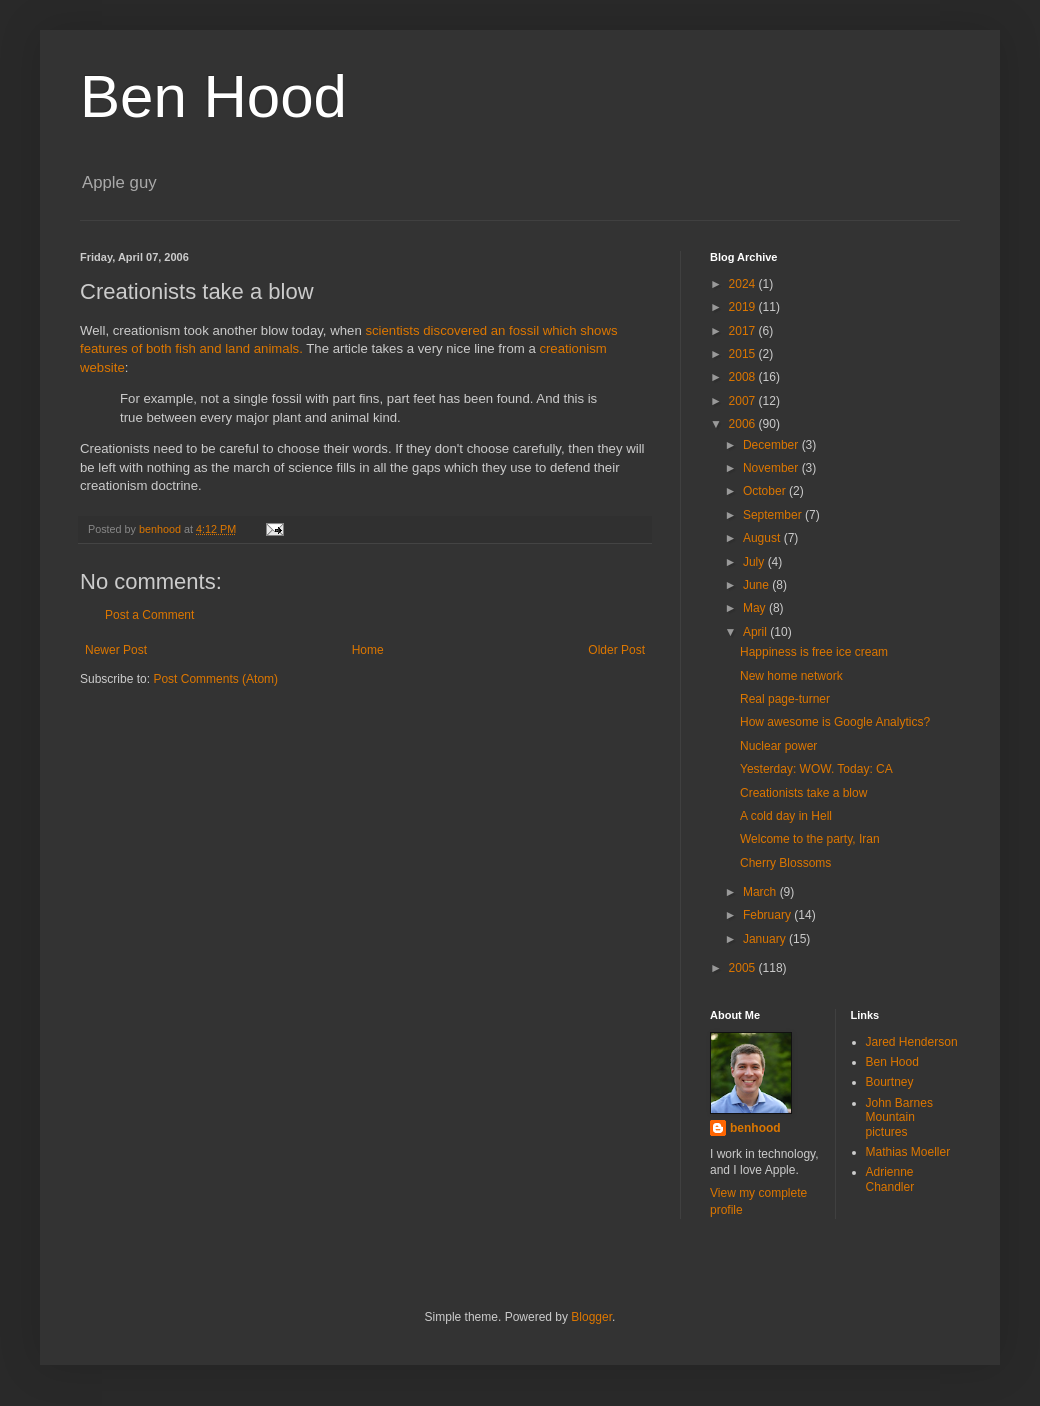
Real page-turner (785, 699)
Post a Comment (149, 615)
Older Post (616, 650)
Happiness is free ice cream (814, 652)
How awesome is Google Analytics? (835, 722)
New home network (791, 676)
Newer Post (116, 650)
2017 (744, 331)
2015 (744, 354)
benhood (755, 1128)
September (774, 515)
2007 (744, 401)
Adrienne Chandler (890, 1179)
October (766, 491)
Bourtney (890, 1082)
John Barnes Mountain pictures (899, 1117)
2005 (744, 968)
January (766, 939)
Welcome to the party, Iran (810, 839)
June (757, 585)
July (755, 562)
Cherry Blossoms (785, 863)
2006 (744, 424)
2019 (744, 307)
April (756, 632)
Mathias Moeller (908, 1152)
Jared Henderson (912, 1042)
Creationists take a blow (803, 793)
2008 (744, 377)
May (756, 608)
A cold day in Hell (786, 816)
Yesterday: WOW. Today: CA (816, 769)
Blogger (591, 1317)
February (768, 915)
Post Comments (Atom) (215, 679)
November (772, 468)
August (763, 538)
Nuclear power (778, 746)
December (772, 445)
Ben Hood (213, 96)
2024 (744, 284)
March (761, 892)
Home (368, 650)
